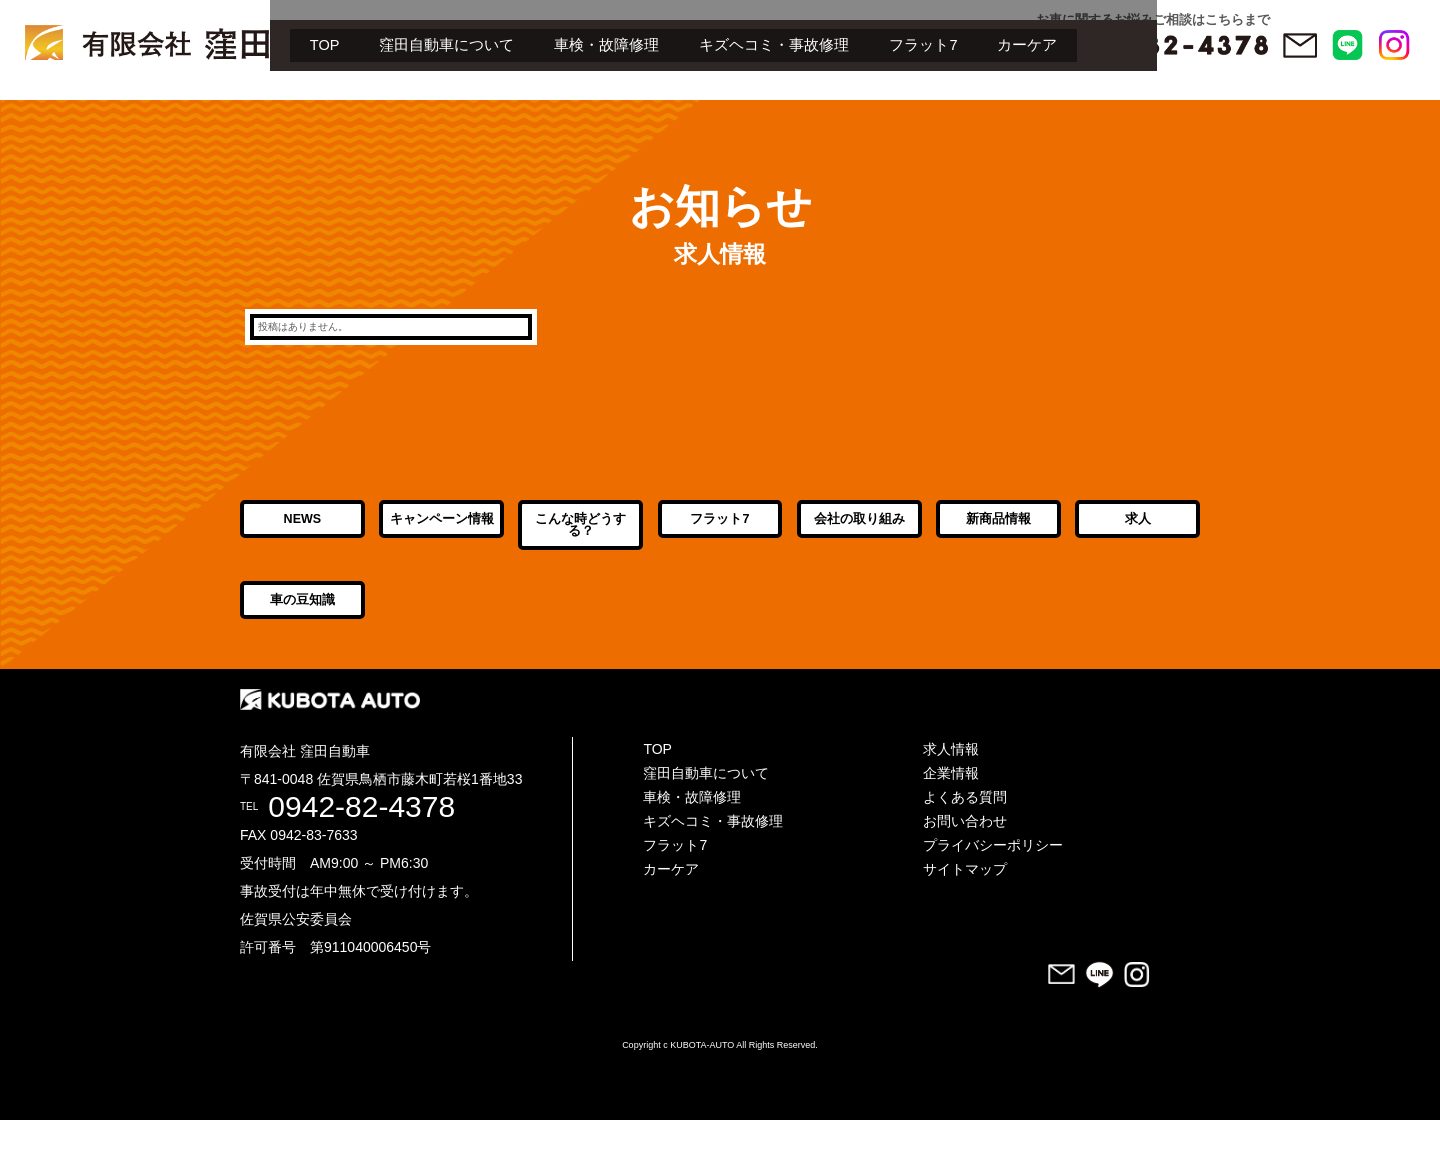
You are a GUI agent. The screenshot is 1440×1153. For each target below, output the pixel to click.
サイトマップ (965, 902)
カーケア (764, 104)
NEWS (302, 536)
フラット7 (659, 104)
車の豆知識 (302, 634)
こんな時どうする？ (580, 543)
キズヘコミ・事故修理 (509, 104)
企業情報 (951, 806)
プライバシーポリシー (993, 878)
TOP (55, 104)
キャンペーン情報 (442, 536)
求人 (1138, 536)
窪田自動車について (179, 104)
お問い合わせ (965, 854)
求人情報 (951, 782)
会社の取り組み (859, 536)
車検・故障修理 (340, 104)
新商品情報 (998, 536)
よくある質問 (965, 830)
